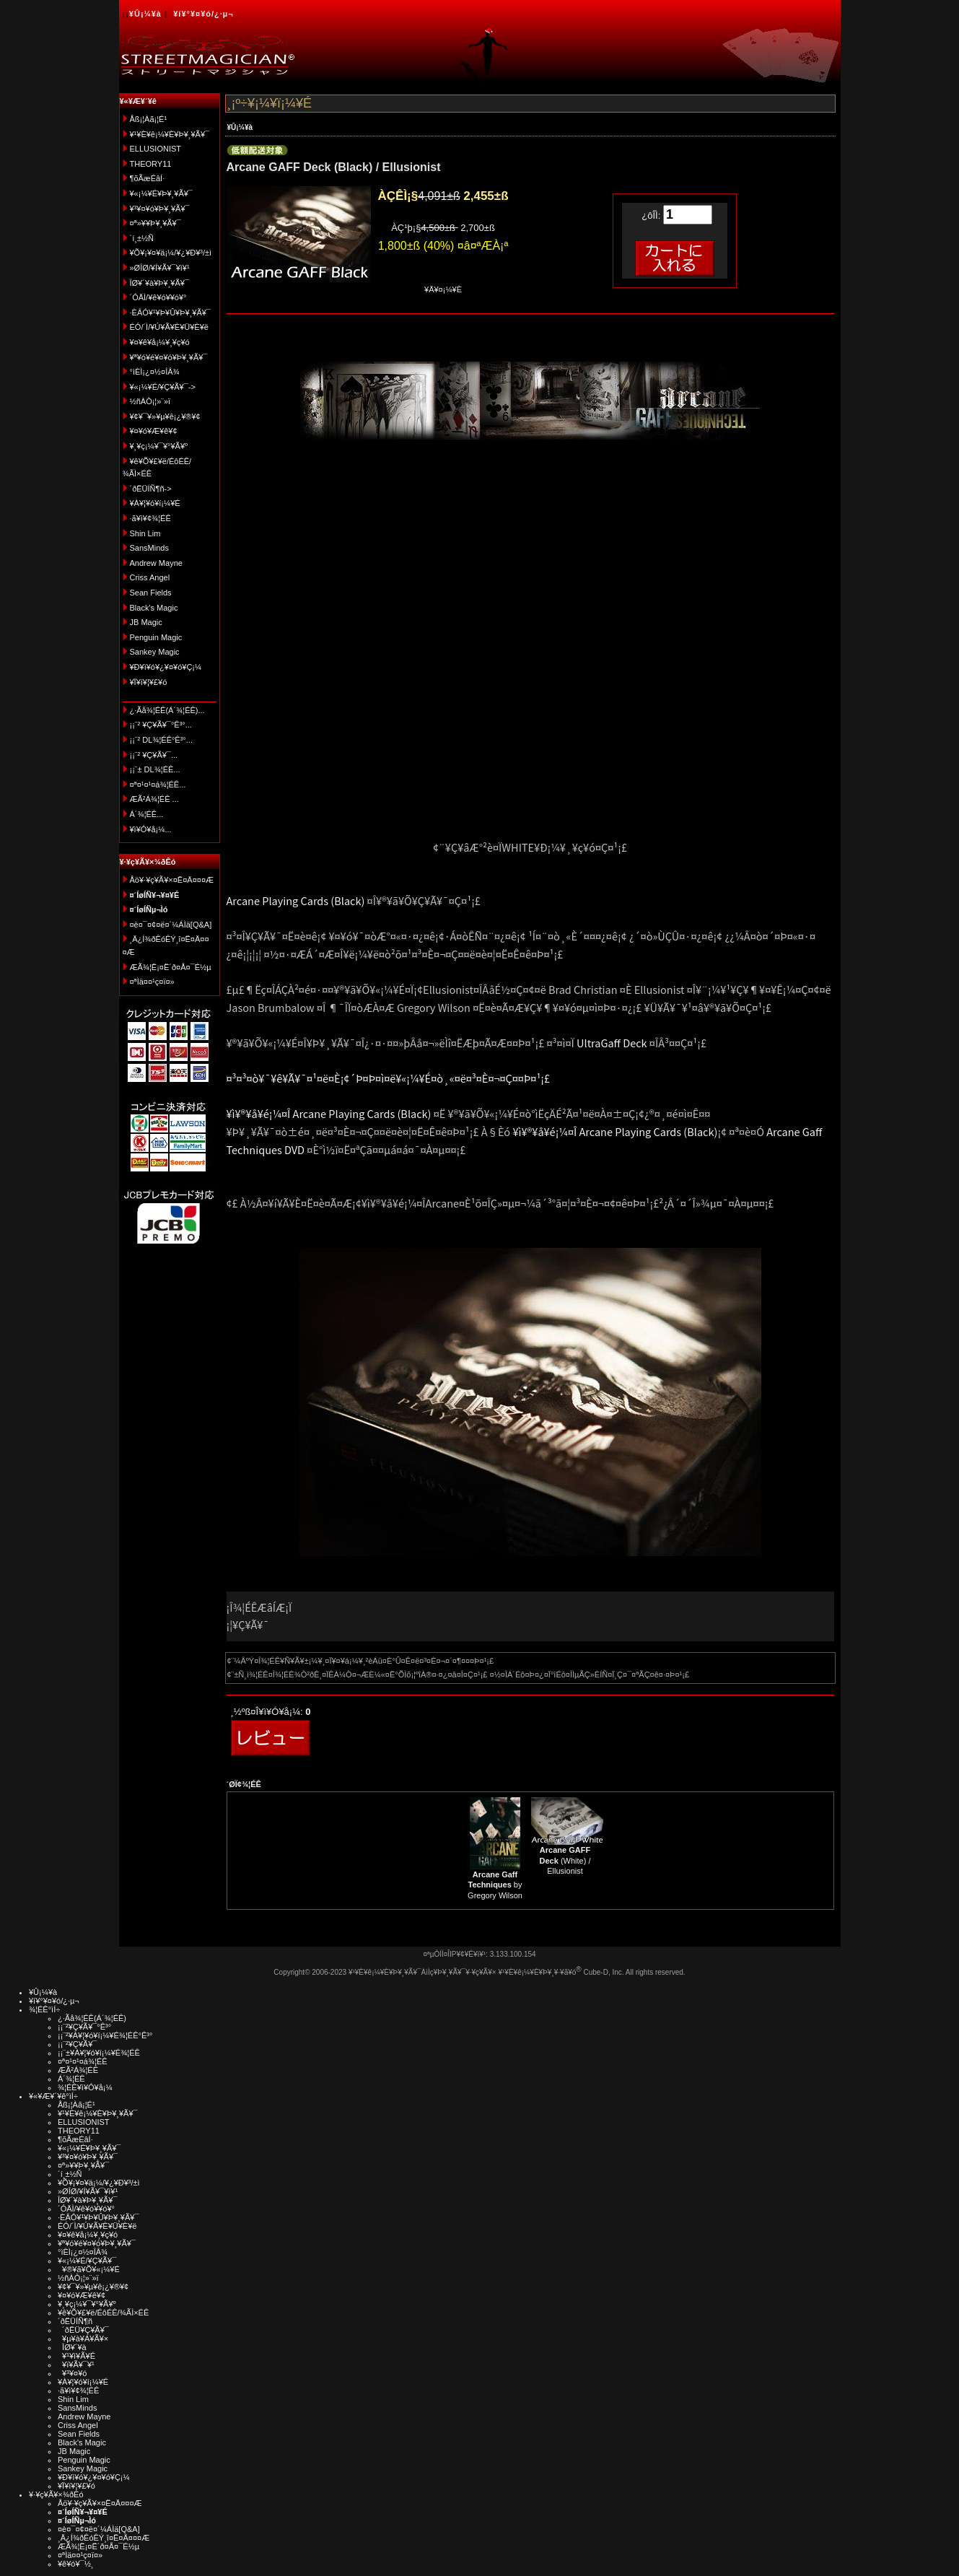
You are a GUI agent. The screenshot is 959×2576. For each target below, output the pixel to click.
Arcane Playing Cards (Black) (296, 900)
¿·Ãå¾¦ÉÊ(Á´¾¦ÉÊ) (92, 2018)
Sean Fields (151, 592)
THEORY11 (151, 164)
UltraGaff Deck (612, 1042)
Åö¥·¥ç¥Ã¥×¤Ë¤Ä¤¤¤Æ (172, 880)
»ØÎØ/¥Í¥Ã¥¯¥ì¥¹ (160, 267)
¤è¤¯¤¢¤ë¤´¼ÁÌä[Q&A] (171, 924)
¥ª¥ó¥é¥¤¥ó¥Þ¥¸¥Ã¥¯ (169, 357)
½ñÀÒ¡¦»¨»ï (150, 401)
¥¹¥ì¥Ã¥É (76, 2356)
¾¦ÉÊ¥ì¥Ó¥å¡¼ (85, 2087)
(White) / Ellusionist (565, 1860)
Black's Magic (154, 607)
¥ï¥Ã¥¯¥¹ (76, 2364)
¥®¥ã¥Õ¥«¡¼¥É (89, 2269)
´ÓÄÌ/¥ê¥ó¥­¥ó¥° (158, 297)
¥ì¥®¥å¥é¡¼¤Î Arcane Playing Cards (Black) (329, 1113)
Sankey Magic (155, 651)
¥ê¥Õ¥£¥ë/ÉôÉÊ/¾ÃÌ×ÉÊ (103, 2312)
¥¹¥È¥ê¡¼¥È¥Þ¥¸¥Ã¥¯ (170, 134)
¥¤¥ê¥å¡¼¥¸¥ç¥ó (160, 342)
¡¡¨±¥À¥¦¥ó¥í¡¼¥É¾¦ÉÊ (99, 2052)
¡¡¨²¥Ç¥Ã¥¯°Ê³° (84, 2026)
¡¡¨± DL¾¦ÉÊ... (155, 769)
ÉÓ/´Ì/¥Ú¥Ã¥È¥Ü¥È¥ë (169, 327)
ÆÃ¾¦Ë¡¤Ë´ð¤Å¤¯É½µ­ (170, 967)
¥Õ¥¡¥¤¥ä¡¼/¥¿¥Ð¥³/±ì (171, 252)
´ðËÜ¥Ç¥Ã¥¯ (83, 2330)
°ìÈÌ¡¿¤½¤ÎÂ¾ (155, 371)
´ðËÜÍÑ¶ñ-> (151, 488)
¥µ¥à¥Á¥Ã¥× (83, 2338)
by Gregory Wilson (495, 1885)
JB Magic (146, 622)
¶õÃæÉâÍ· (147, 178)
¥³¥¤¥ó (72, 2373)
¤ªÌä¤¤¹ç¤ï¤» (152, 981)
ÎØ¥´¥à (72, 2347)
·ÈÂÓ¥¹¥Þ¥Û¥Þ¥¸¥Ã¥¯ (170, 312)
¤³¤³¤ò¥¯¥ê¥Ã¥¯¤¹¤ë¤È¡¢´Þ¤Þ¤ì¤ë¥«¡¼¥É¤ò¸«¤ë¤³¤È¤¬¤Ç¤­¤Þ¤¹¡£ (389, 1078)
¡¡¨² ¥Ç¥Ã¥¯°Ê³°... (161, 724)
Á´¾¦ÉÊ (71, 2078)
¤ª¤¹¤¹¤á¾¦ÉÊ (83, 2061)
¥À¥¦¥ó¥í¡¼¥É (155, 503)
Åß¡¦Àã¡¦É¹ (148, 119)
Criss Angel (150, 577)
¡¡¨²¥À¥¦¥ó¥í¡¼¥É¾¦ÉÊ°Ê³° (105, 2035)
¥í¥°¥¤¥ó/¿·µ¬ (203, 13)
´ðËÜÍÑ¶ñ (75, 2321)
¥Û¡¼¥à (145, 13)
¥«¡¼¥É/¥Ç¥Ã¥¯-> (163, 387)
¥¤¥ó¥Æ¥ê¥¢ (154, 431)
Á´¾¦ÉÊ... (147, 814)
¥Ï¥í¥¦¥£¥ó (148, 682)
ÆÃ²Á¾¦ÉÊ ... (154, 799)
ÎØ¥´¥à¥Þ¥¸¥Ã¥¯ (160, 283)
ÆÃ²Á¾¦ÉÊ (78, 2070)
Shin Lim (145, 533)
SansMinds (149, 547)
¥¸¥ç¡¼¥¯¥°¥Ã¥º (159, 446)
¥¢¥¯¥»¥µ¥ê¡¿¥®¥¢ (165, 416)
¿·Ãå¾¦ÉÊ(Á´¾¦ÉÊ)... (167, 710)
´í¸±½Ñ (142, 238)
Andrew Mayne (156, 563)
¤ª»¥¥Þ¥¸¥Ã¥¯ (155, 223)
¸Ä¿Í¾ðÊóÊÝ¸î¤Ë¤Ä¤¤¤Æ (103, 2537)
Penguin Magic (156, 637)
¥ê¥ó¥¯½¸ (76, 2563)
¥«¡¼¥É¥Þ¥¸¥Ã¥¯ (161, 193)
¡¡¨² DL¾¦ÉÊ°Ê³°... (161, 739)
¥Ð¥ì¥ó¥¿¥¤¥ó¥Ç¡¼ (166, 667)
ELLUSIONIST (156, 148)
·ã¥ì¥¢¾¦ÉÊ (150, 518)
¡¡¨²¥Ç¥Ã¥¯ (77, 2044)
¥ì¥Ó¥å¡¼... (151, 829)
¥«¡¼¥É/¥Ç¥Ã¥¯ (87, 2260)
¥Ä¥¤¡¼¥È (443, 289)
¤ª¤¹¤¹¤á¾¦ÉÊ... (158, 784)
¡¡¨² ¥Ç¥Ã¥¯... (154, 755)
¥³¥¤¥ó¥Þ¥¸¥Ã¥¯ (160, 208)
